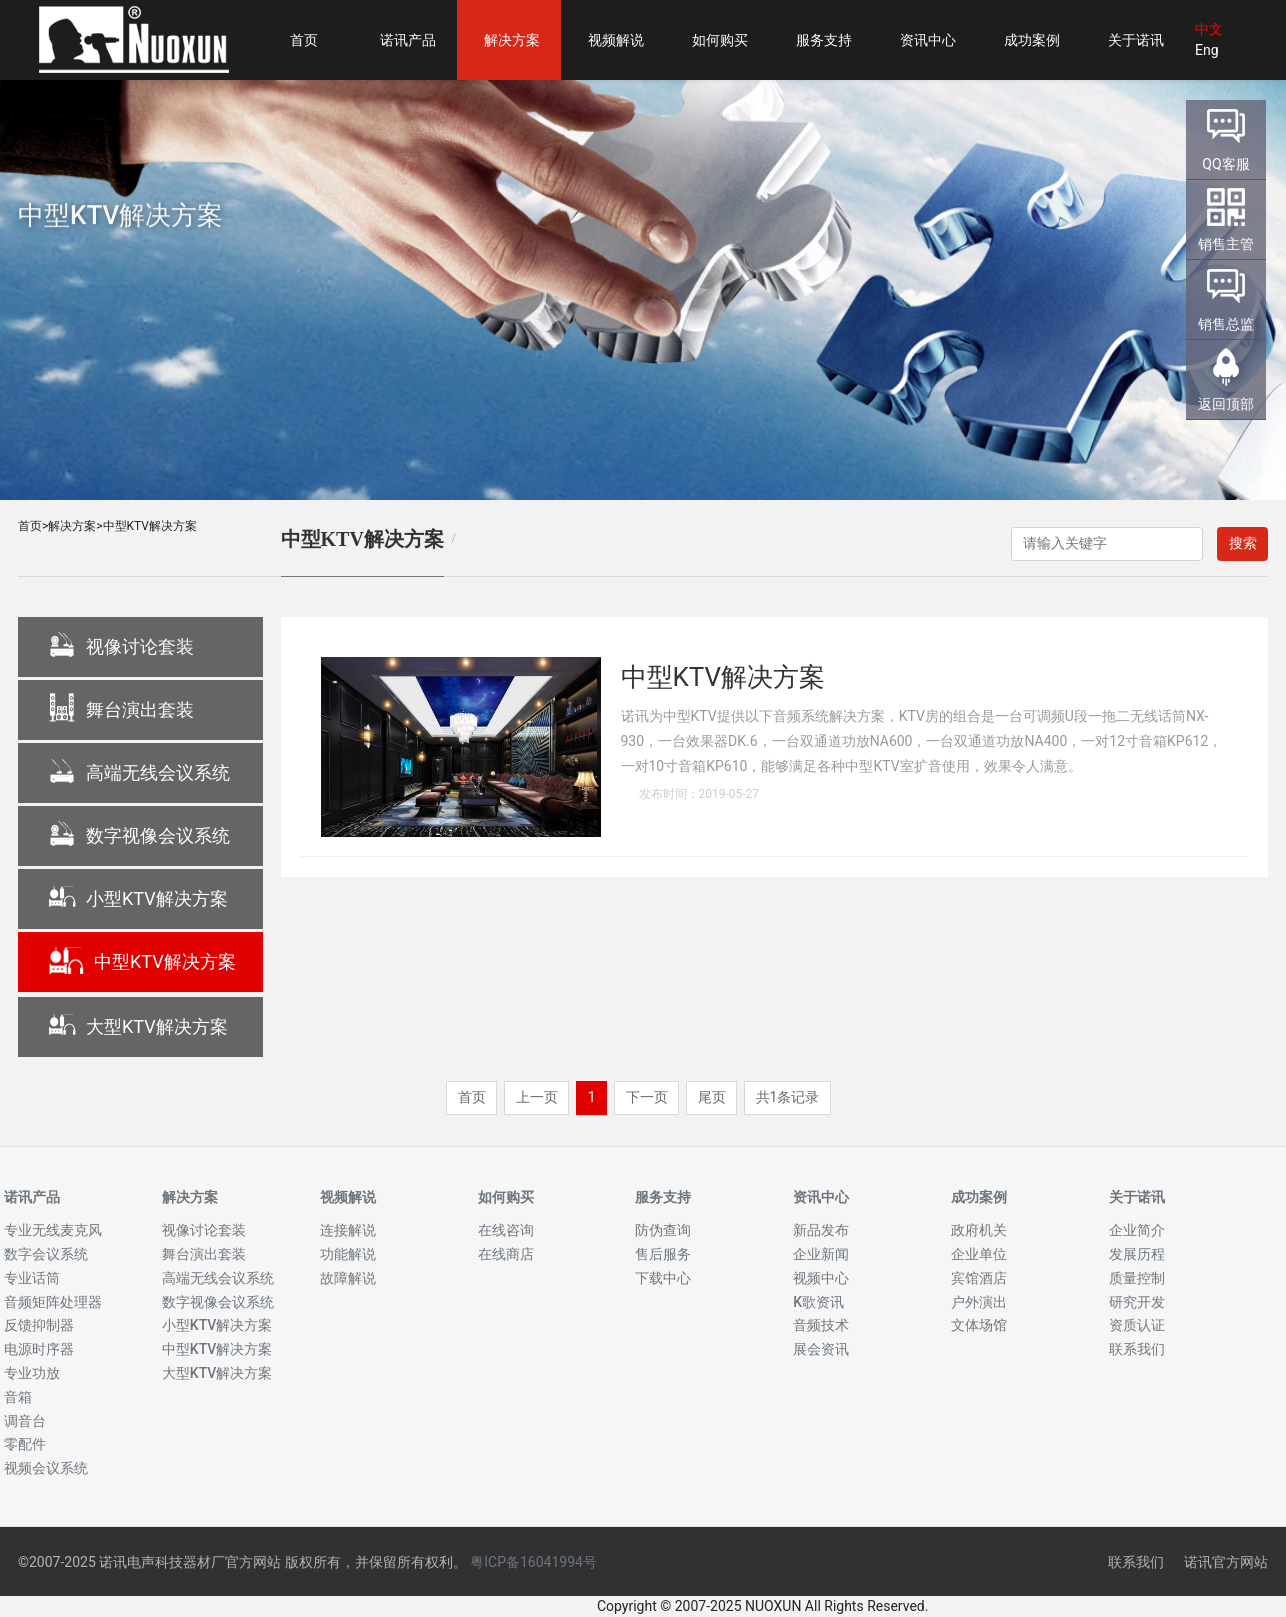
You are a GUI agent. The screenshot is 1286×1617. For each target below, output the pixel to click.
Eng (1207, 50)
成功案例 (979, 1197)
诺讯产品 (32, 1197)
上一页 (537, 1097)
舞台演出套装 (121, 711)
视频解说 (348, 1197)
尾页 (712, 1097)
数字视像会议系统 (139, 837)
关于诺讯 (1137, 1197)
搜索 (1243, 543)
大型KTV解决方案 (138, 1028)
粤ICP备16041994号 (533, 1562)
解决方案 (72, 526)
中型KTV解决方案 (150, 526)
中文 (1209, 29)
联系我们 (1136, 1562)
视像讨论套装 (121, 648)
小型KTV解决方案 (138, 900)
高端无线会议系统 (139, 774)
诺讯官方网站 (1226, 1562)
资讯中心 (821, 1197)
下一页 (647, 1097)
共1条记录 (788, 1097)
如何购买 (506, 1197)
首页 (30, 526)
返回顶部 (1226, 404)
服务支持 (663, 1197)
